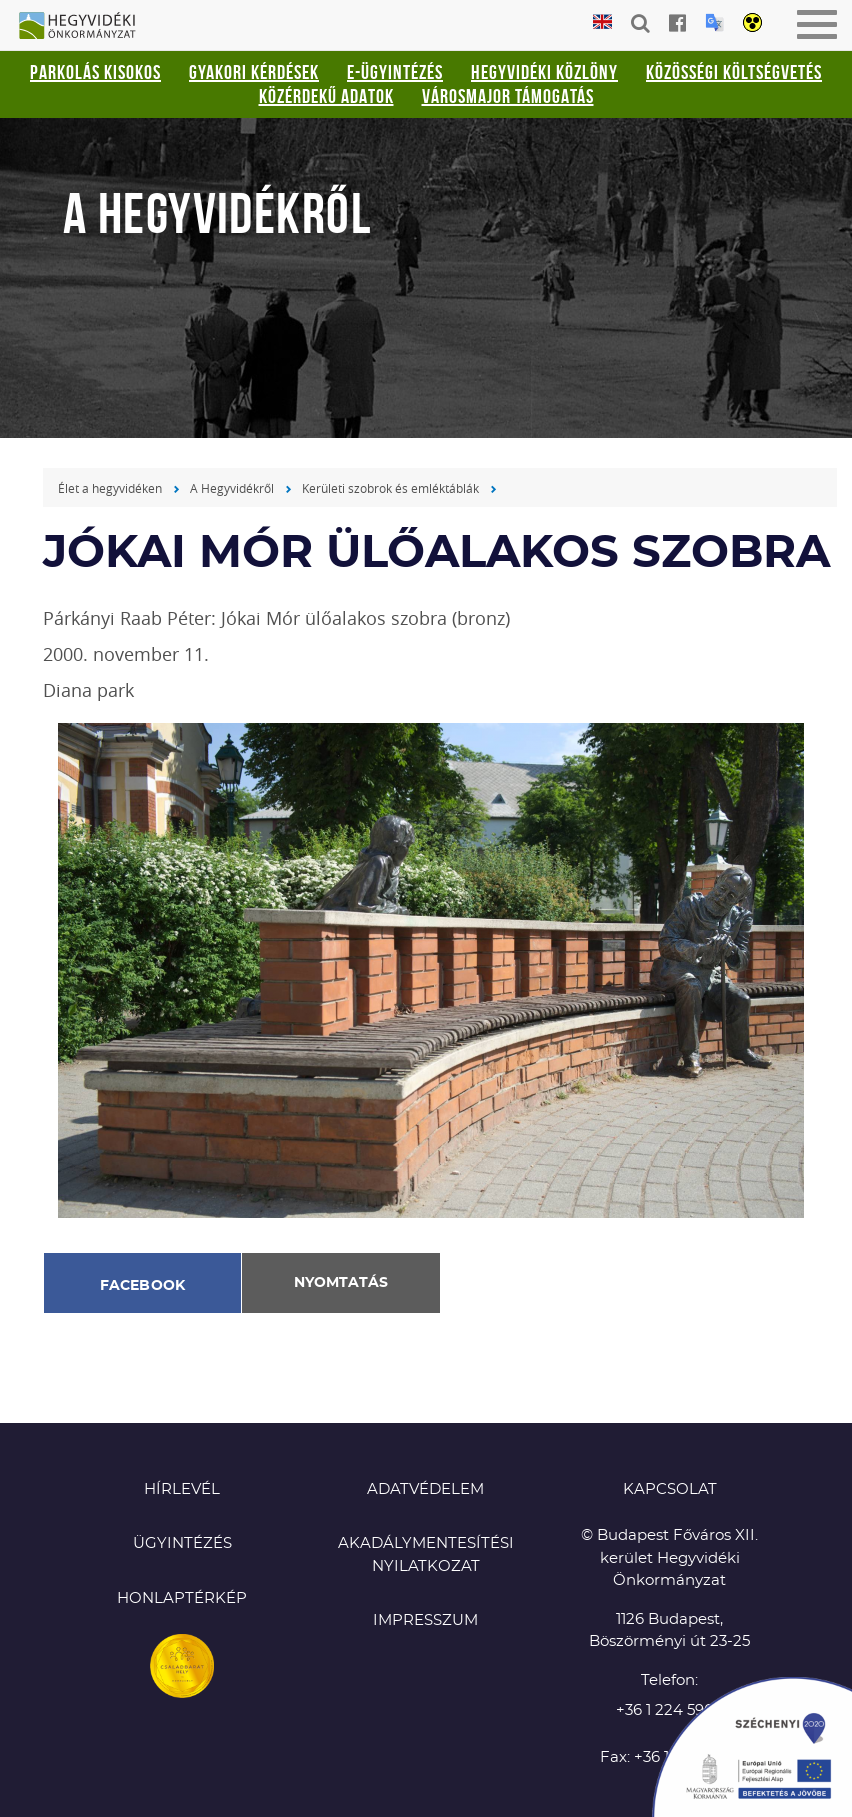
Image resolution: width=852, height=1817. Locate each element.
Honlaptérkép (182, 1598)
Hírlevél (182, 1489)
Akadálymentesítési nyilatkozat (426, 1555)
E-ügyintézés (395, 72)
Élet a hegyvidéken (110, 488)
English (602, 22)
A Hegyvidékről (232, 488)
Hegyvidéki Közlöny (544, 72)
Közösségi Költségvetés (734, 72)
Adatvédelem (425, 1489)
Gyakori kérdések (254, 72)
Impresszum (425, 1620)
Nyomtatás (341, 1283)
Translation (714, 22)
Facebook (143, 1286)
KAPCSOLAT (670, 1489)
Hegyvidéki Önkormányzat (85, 27)
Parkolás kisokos (95, 72)
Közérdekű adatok (326, 96)
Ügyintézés (182, 1543)
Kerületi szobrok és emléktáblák (390, 488)
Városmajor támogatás (508, 96)
